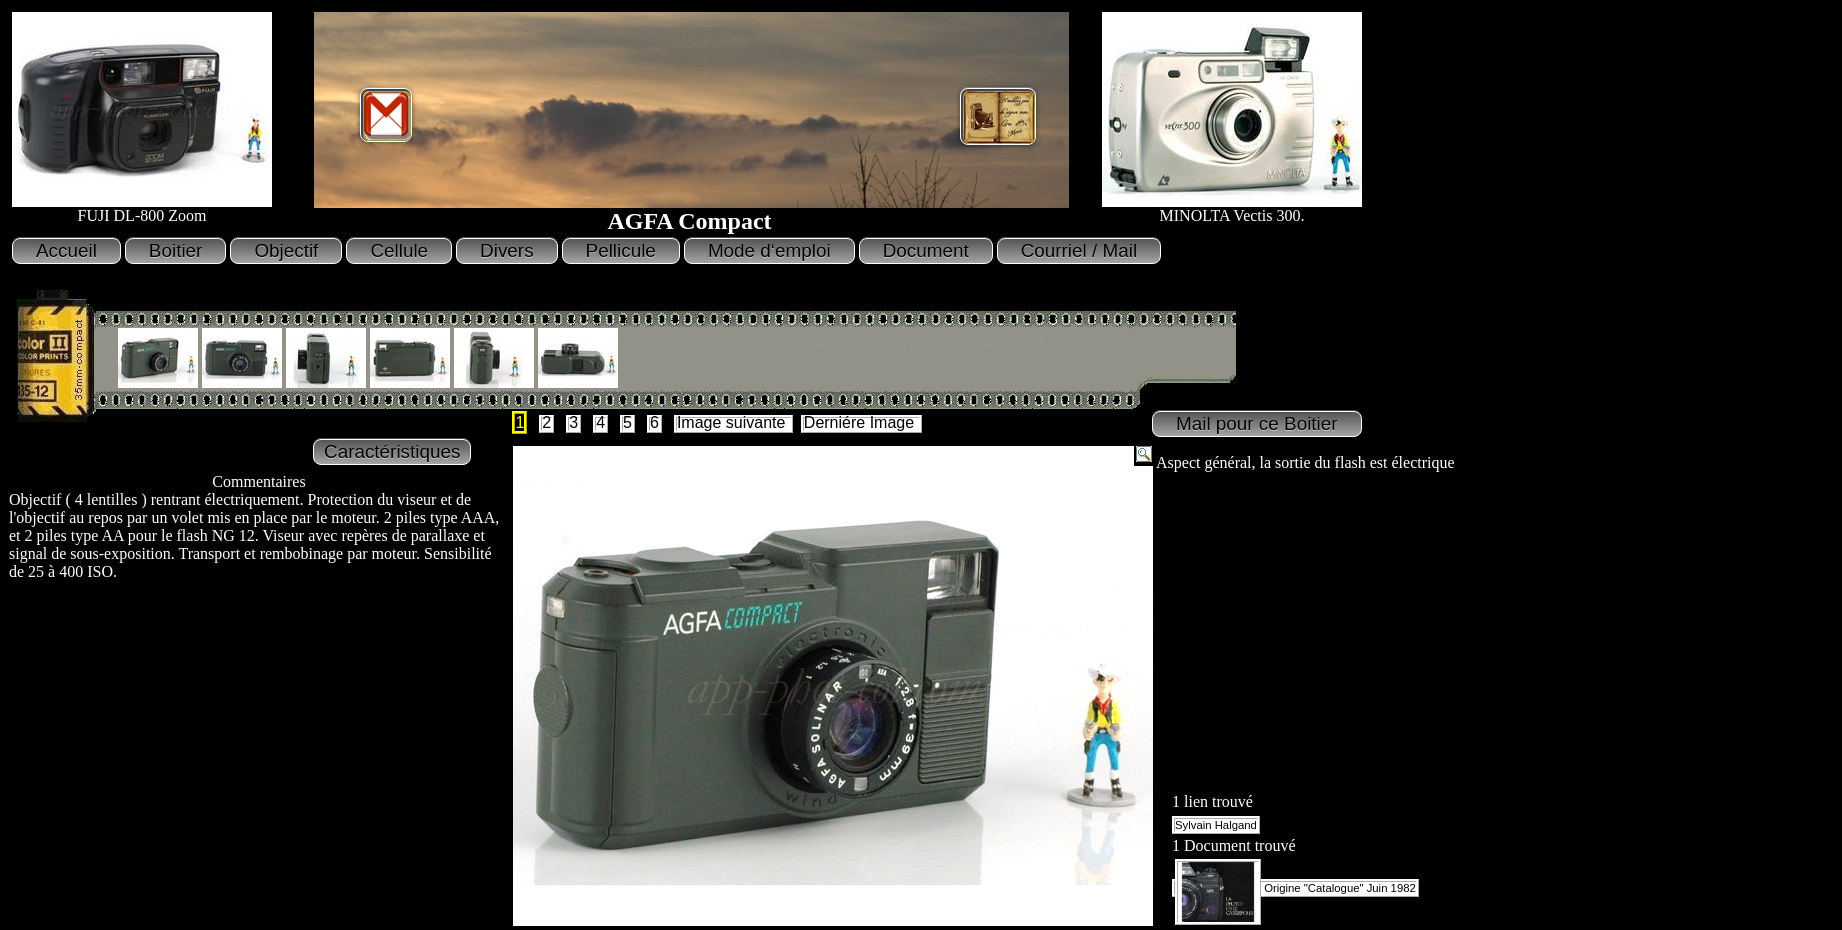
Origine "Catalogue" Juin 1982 (1295, 888)
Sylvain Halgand (1216, 825)
